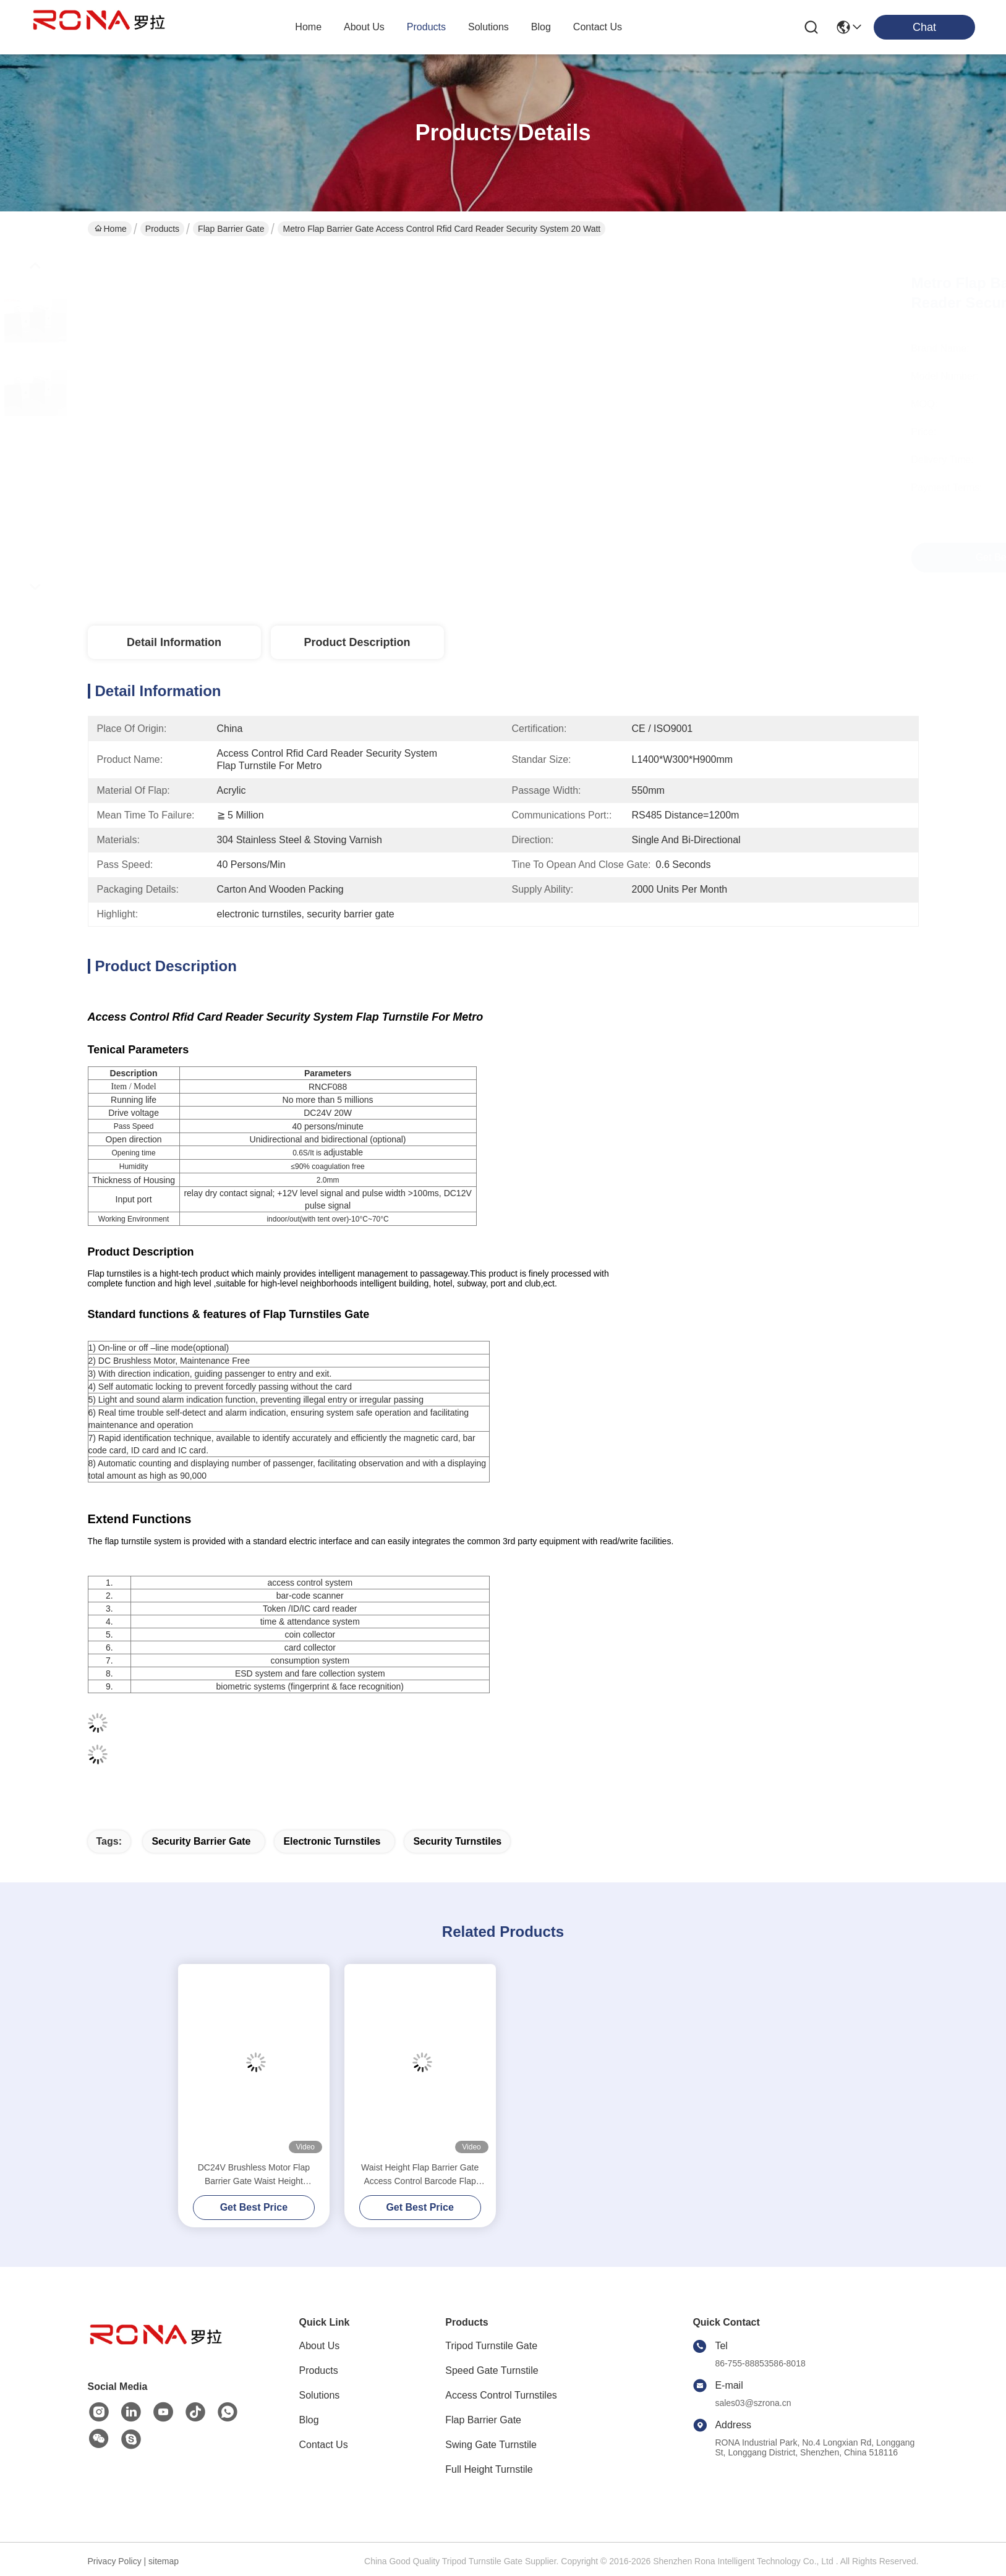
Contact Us (323, 2444)
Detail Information (174, 642)
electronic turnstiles (331, 1841)
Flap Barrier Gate (231, 229)
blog (541, 27)
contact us (597, 27)
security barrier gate (200, 1841)
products (426, 27)
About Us (319, 2345)
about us (364, 27)
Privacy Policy (115, 2561)
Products (162, 229)
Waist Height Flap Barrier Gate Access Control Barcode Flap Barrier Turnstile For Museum (420, 2175)
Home (308, 27)
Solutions (319, 2395)
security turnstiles (457, 1841)
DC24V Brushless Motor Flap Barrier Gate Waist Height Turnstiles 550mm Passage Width (253, 2175)
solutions (488, 27)
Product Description (357, 642)
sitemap (163, 2561)
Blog (309, 2420)
